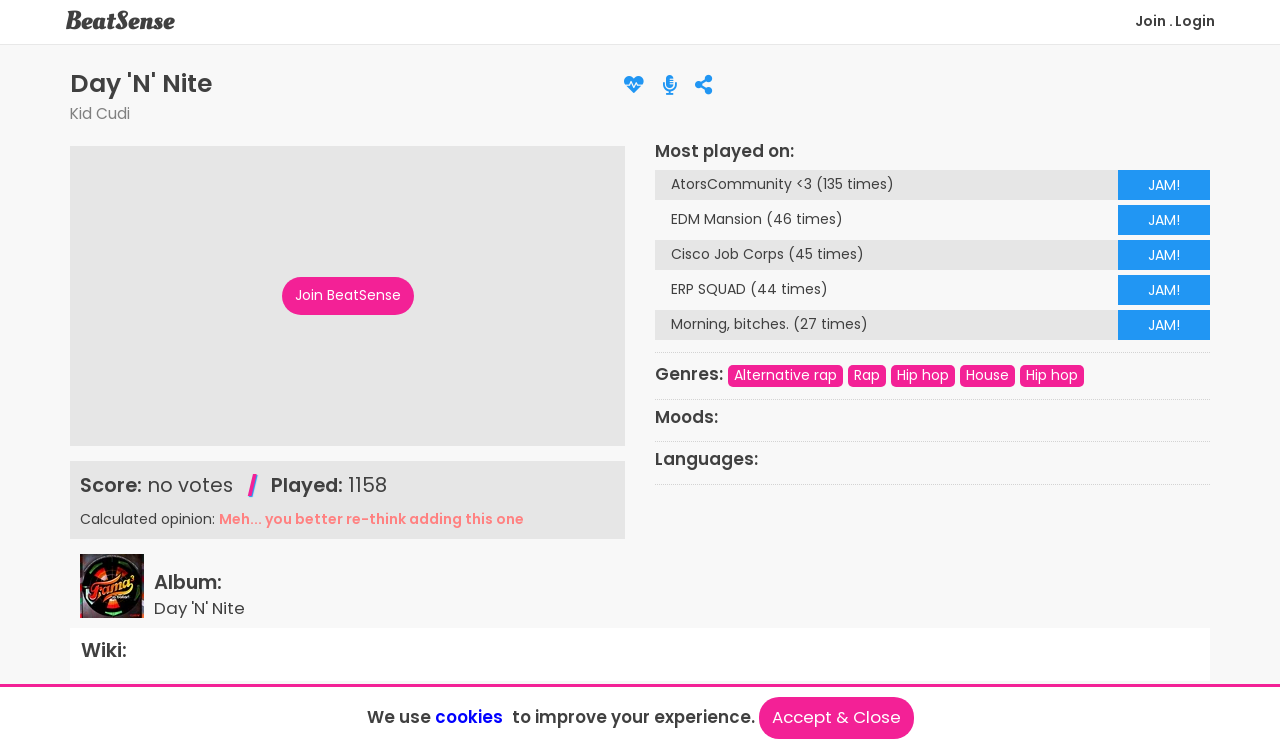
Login (1195, 21)
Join (1150, 21)
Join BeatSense (348, 295)
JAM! (1164, 185)
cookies (469, 717)
